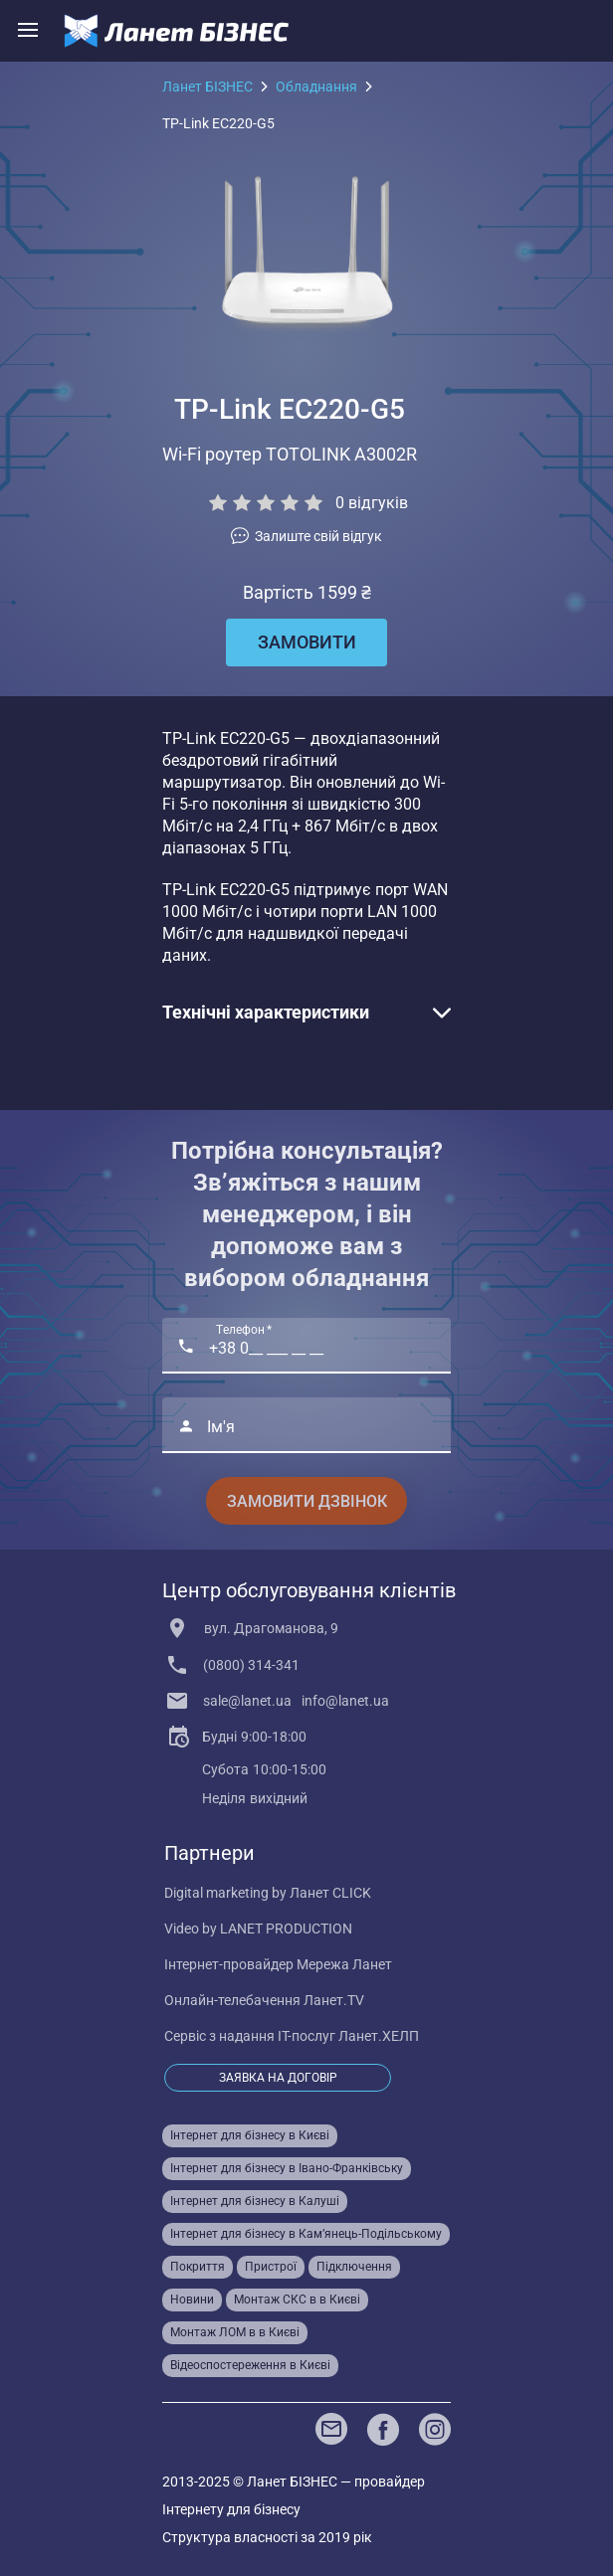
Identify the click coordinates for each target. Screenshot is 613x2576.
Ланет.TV (334, 2000)
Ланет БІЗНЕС (207, 86)
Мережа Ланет (344, 1964)
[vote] (306, 536)
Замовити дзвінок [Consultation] (307, 1501)
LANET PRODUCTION (286, 1928)
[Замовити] (306, 642)
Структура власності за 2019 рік (267, 2537)
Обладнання (316, 86)
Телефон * (244, 1331)
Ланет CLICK (330, 1893)
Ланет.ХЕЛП (378, 2036)
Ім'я (221, 1427)
